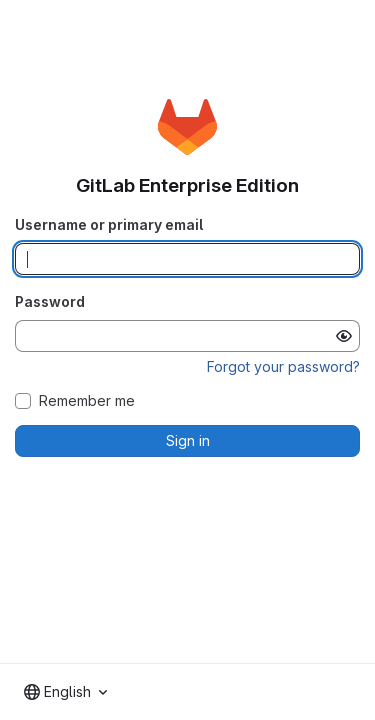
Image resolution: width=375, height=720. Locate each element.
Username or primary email (109, 224)
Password (50, 301)
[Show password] (344, 336)
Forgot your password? (283, 366)
